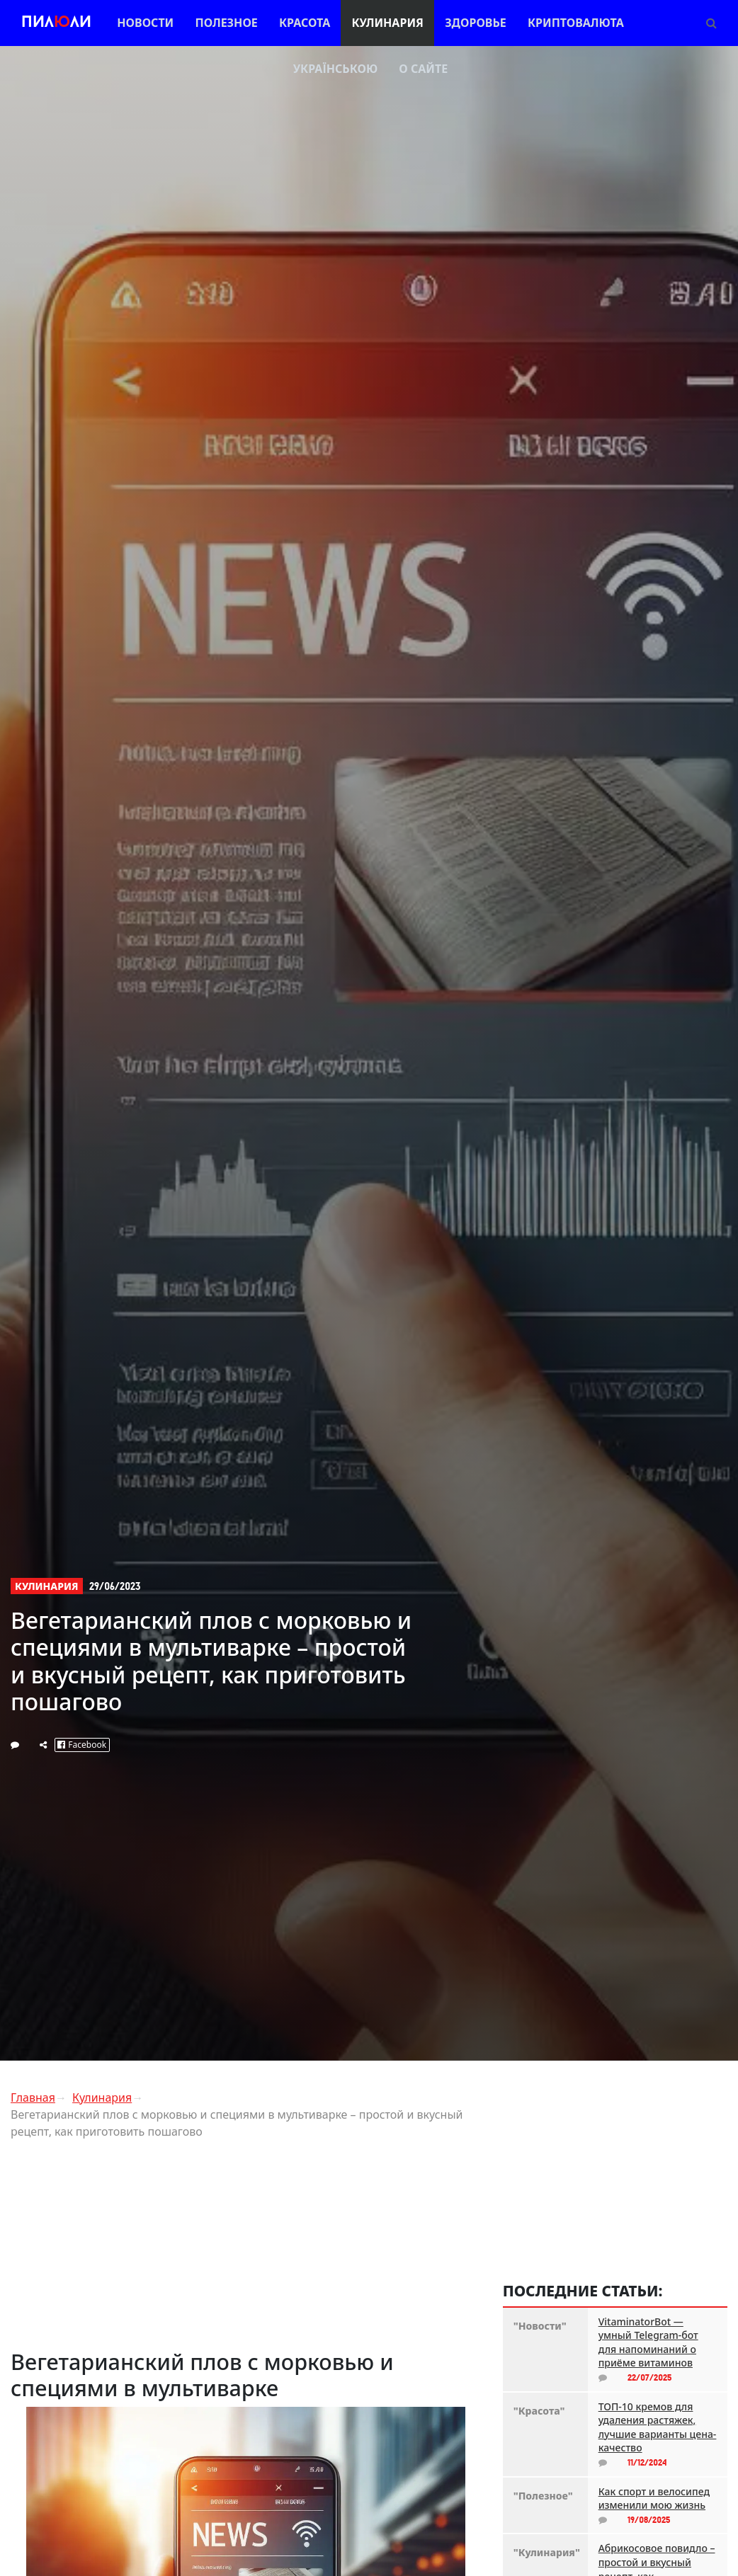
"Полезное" (543, 2495)
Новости (145, 22)
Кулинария (387, 22)
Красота (304, 22)
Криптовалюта (576, 22)
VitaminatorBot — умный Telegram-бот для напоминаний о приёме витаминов (648, 2342)
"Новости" (540, 2325)
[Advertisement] (246, 2250)
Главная (33, 2097)
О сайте (423, 68)
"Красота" (539, 2410)
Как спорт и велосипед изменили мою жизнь (654, 2498)
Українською (335, 68)
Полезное (226, 22)
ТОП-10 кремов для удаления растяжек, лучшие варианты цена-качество (657, 2427)
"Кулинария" (545, 2552)
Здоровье (475, 22)
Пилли (56, 23)
